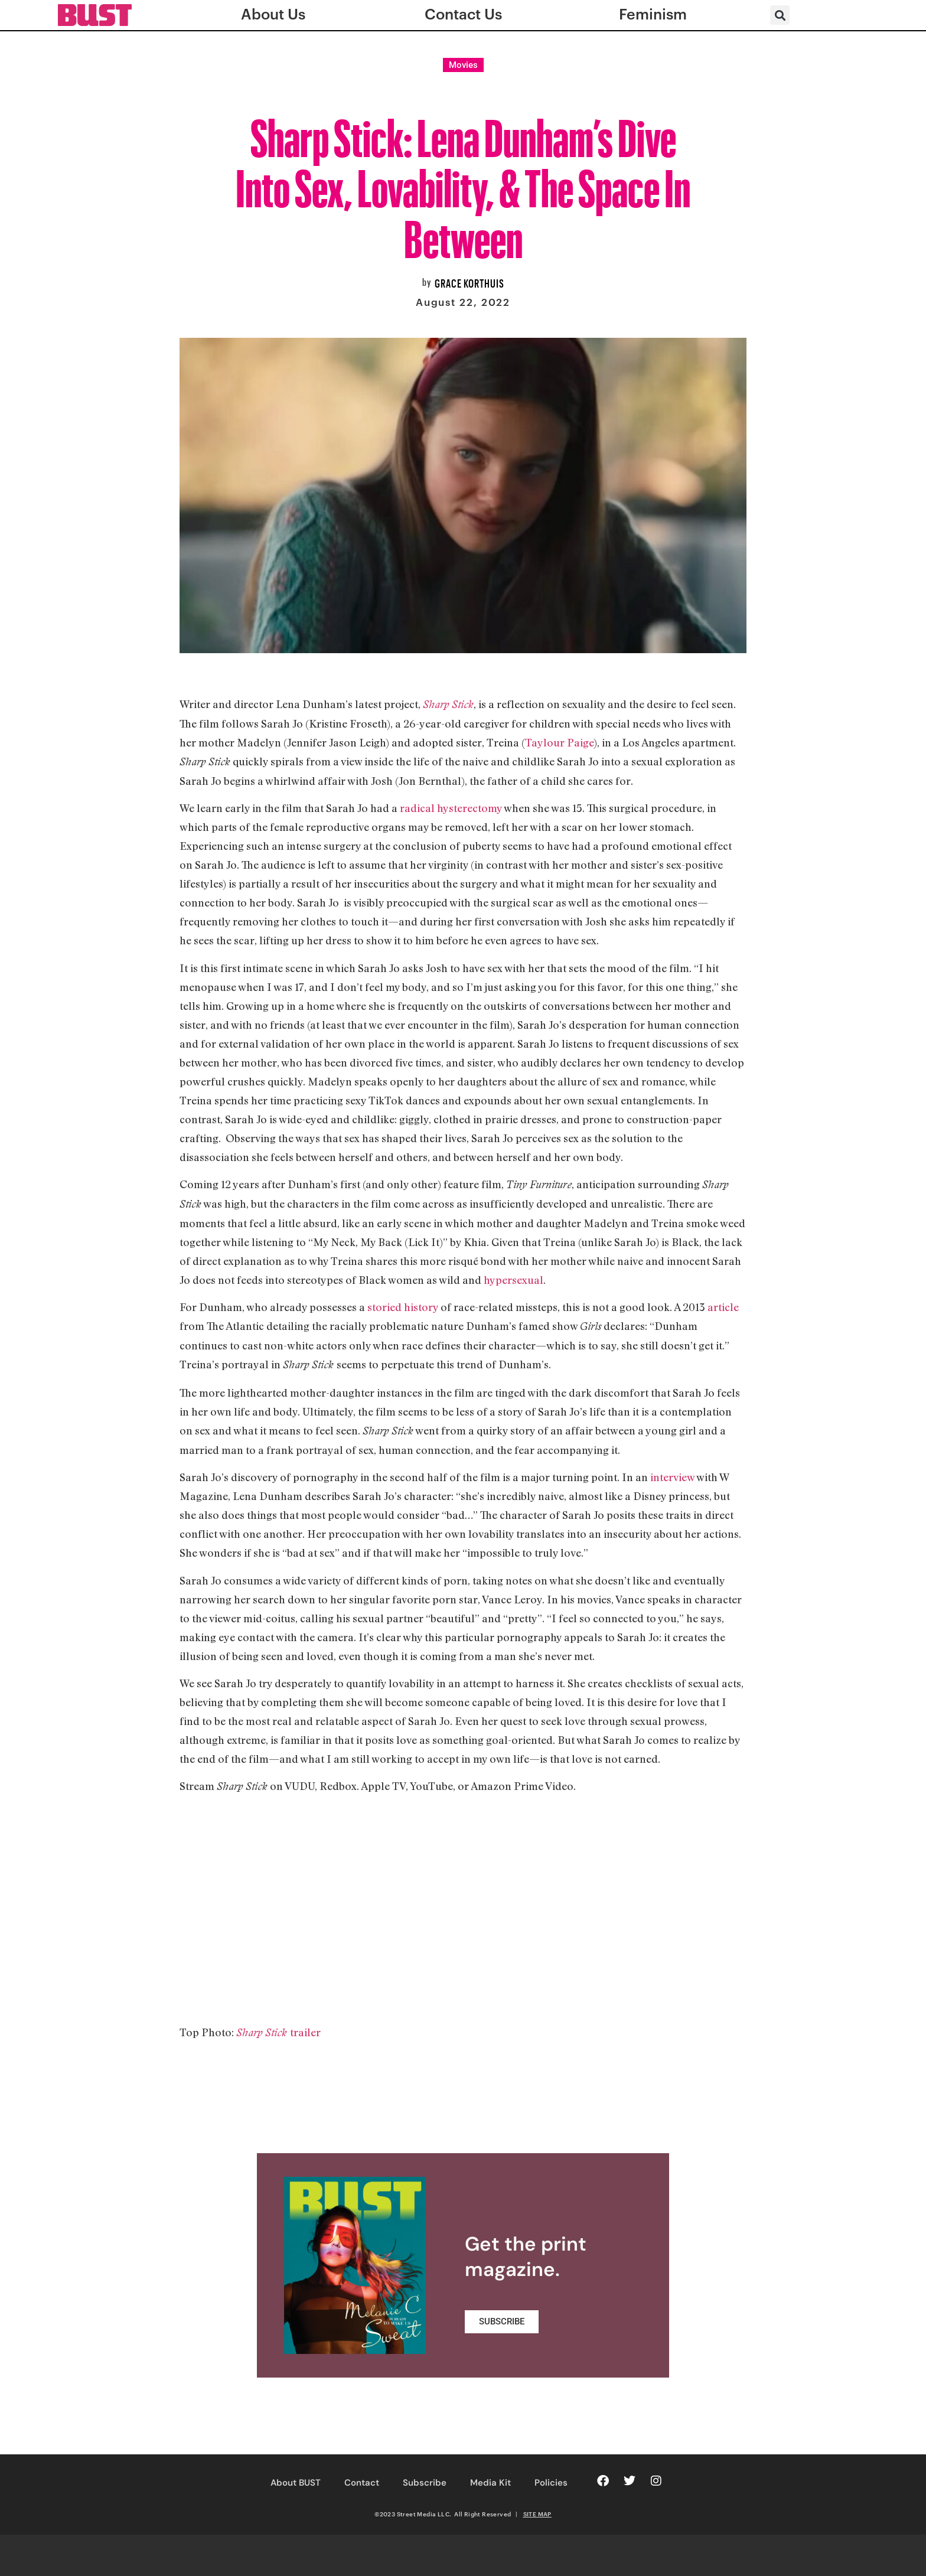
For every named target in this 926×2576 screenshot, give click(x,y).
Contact (361, 2483)
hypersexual (513, 1279)
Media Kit (490, 2483)
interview (672, 1476)
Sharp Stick (448, 704)
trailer (305, 2032)
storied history (402, 1306)
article (723, 1306)
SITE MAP (537, 2514)
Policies (551, 2483)
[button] (780, 15)
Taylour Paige (559, 742)
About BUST (295, 2483)
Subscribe (424, 2483)
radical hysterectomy (451, 807)
